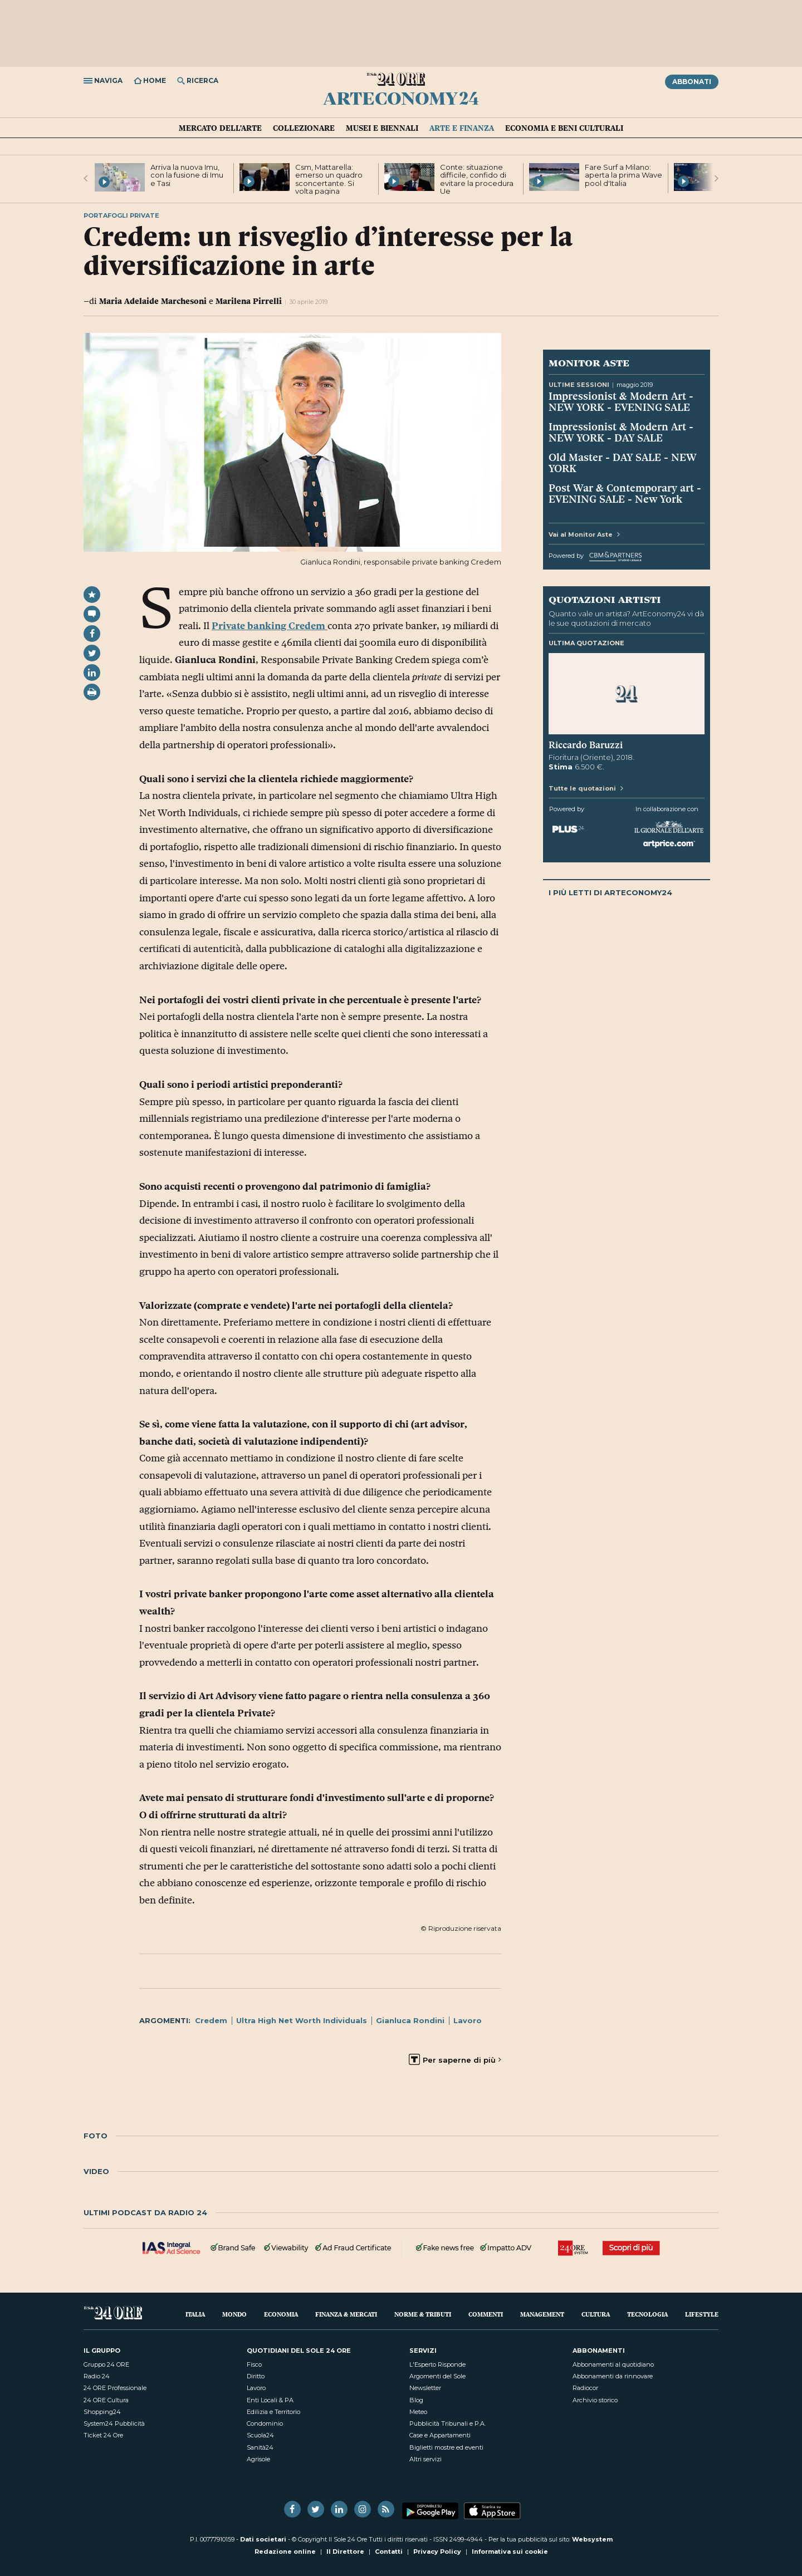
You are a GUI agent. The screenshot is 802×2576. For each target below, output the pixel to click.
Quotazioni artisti (605, 599)
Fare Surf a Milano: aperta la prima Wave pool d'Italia (623, 175)
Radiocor (585, 2388)
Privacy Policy (437, 2551)
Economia (281, 2314)
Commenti (485, 2314)
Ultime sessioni (579, 385)
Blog (416, 2400)
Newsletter (425, 2388)
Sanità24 (260, 2447)
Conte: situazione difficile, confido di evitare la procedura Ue (477, 179)
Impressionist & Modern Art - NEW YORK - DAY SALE (621, 432)
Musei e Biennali (382, 128)
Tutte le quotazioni (586, 788)
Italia (195, 2314)
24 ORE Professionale (115, 2388)
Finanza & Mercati (346, 2314)
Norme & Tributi (422, 2314)
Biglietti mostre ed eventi (446, 2447)
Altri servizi (425, 2459)
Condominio (265, 2423)
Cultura (595, 2314)
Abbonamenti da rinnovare (613, 2376)
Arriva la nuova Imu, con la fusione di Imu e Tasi (186, 175)
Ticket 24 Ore (103, 2435)
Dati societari (263, 2539)
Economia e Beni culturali (564, 128)
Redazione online (285, 2551)
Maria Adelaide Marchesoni (153, 301)
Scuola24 (260, 2435)
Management (542, 2314)
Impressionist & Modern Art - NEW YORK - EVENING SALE (621, 401)
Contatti (389, 2551)
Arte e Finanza (461, 128)
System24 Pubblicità (114, 2423)
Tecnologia (647, 2314)
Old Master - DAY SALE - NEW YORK (623, 462)
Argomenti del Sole (437, 2376)
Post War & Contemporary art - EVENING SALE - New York (625, 493)
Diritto (256, 2376)
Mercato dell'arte (220, 128)
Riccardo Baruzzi (586, 745)
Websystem (592, 2539)
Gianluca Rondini (410, 2020)
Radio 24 (97, 2376)
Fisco (254, 2364)
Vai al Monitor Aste (584, 534)
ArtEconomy (401, 98)
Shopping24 (102, 2412)
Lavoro (467, 2020)
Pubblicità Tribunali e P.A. (447, 2423)
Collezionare (304, 128)
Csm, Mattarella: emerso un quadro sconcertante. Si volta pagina (329, 179)
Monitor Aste (589, 362)
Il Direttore (345, 2551)
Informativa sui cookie (510, 2551)
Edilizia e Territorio (273, 2412)
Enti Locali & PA (270, 2400)
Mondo (234, 2314)
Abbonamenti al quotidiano (613, 2364)
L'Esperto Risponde (437, 2364)
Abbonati (691, 81)
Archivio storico (595, 2400)
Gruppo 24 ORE (106, 2364)
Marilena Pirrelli (249, 301)
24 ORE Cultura (106, 2400)
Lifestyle (701, 2314)
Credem (211, 2020)
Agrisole (258, 2459)
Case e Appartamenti (440, 2435)
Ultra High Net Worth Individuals (301, 2020)
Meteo (418, 2412)
